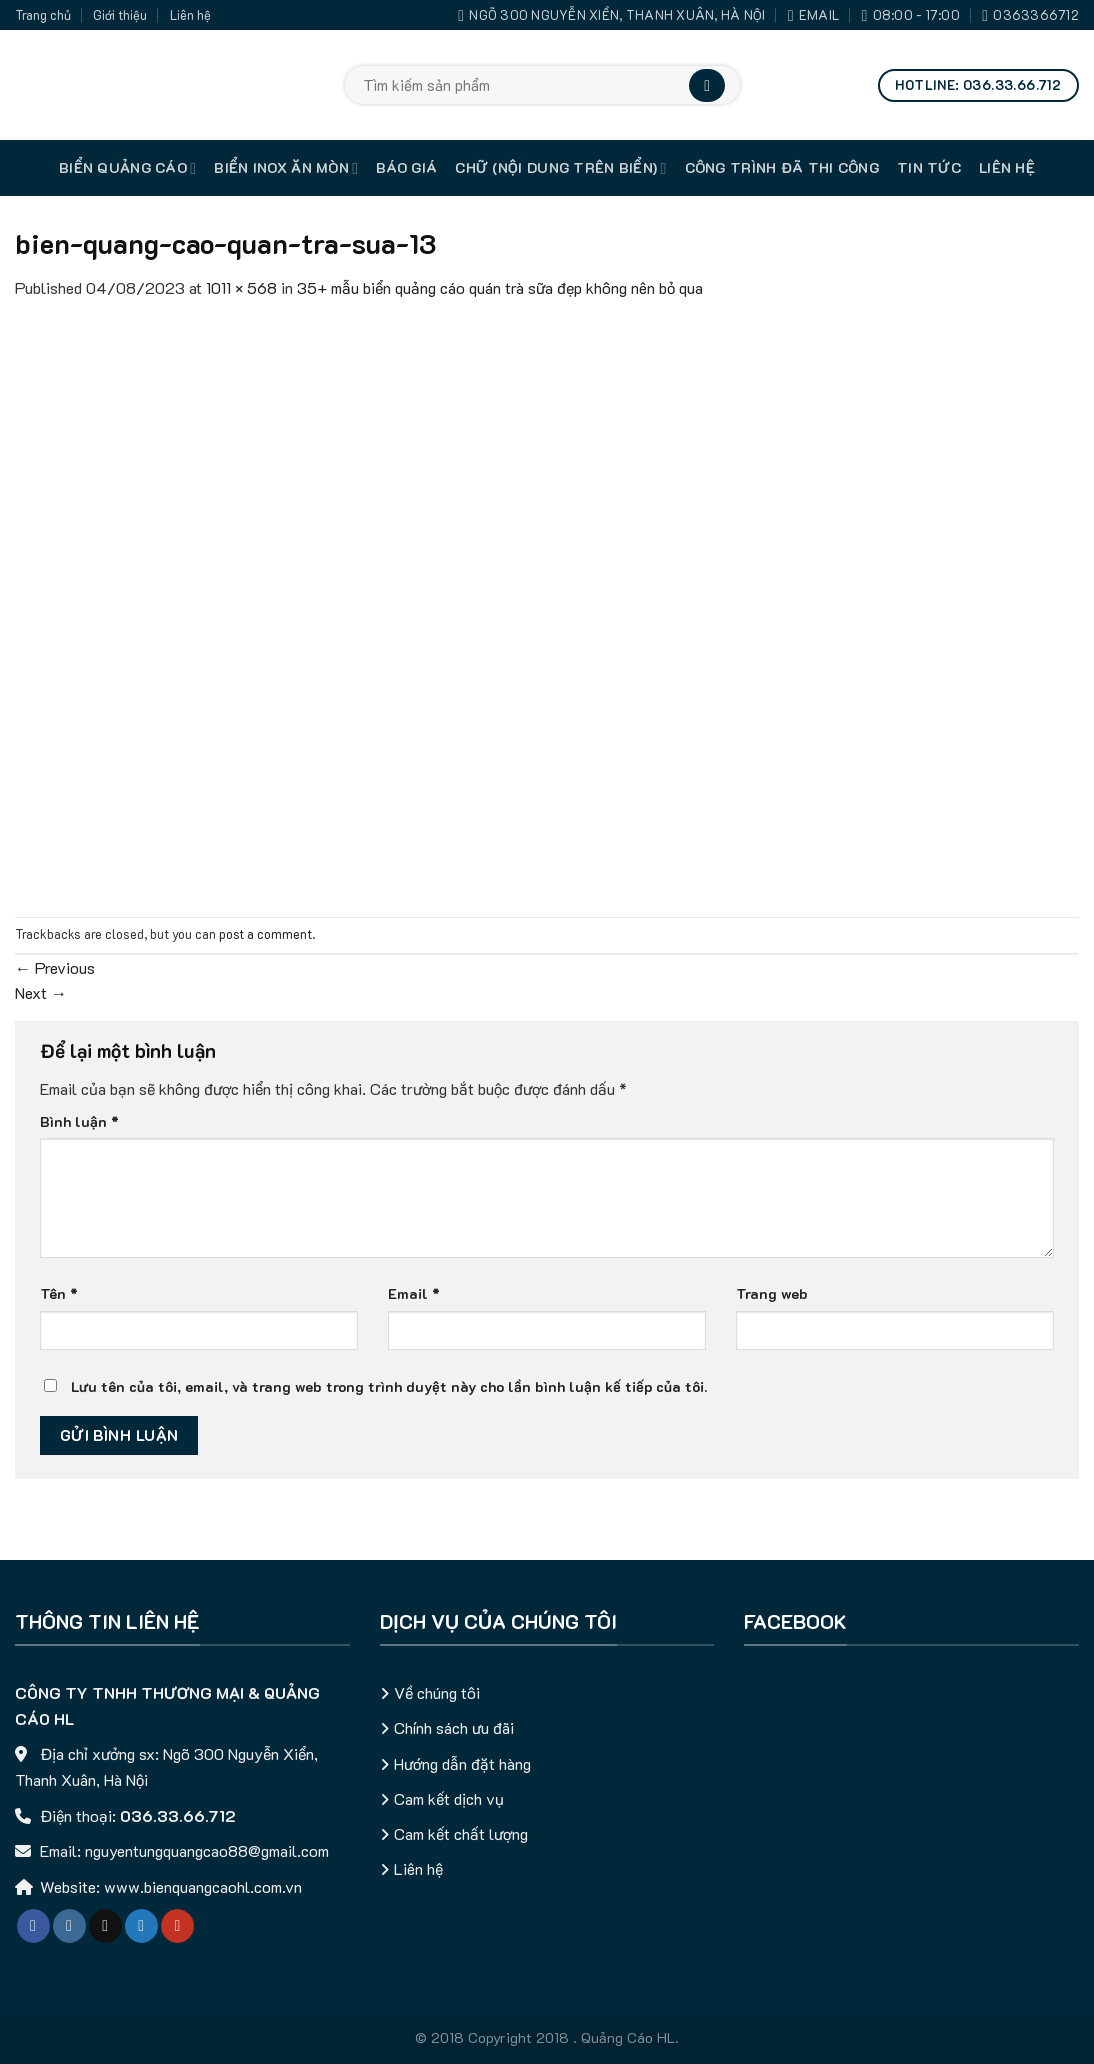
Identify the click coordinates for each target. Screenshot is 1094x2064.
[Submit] (707, 85)
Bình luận (79, 1121)
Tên (59, 1293)
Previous (55, 967)
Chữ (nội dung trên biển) (560, 168)
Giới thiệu (120, 15)
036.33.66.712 (178, 1815)
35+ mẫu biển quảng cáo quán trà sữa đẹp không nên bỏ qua (500, 287)
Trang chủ (43, 15)
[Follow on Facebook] (33, 1926)
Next (41, 992)
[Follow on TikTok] (105, 1926)
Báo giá (406, 167)
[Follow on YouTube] (177, 1926)
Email (414, 1293)
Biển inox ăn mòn (286, 168)
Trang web (772, 1293)
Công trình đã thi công (782, 167)
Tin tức (929, 167)
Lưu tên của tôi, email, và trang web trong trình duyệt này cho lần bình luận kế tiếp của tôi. (389, 1386)
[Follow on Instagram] (69, 1926)
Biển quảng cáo (127, 168)
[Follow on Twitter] (141, 1926)
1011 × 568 (241, 287)
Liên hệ (190, 15)
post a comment (265, 934)
